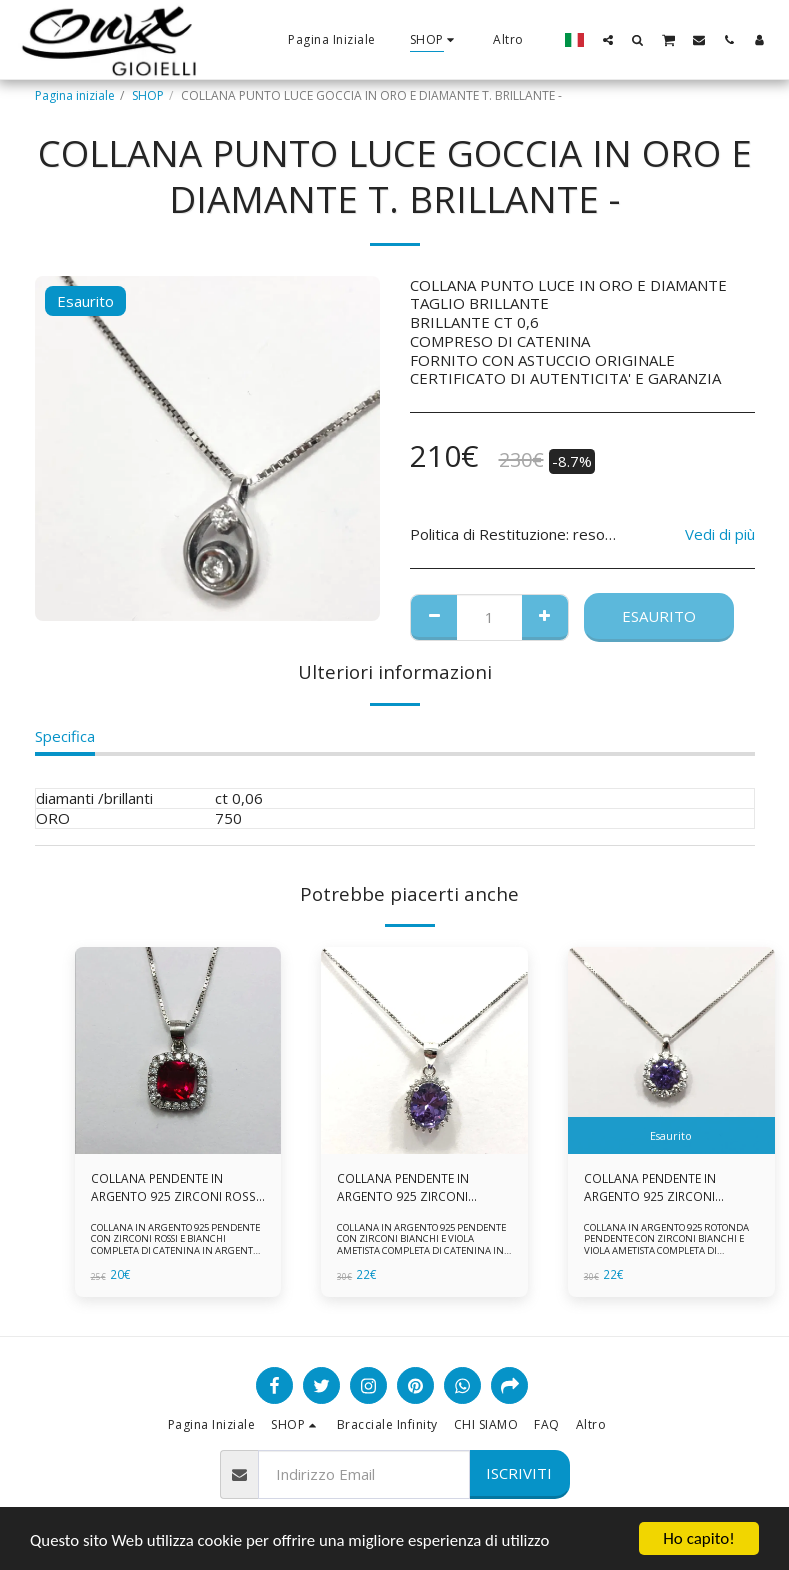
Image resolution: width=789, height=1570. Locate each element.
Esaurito (659, 616)
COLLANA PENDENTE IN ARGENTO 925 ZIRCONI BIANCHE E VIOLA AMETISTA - (665, 1188)
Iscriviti (519, 1473)
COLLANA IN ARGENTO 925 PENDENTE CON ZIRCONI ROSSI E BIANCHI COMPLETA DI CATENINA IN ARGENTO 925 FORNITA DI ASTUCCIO (174, 1245)
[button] (608, 39)
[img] (178, 1050)
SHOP (148, 95)
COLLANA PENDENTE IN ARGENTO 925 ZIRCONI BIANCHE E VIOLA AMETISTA (414, 1188)
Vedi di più (720, 534)
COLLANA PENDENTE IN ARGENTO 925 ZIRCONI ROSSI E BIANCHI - (174, 1188)
